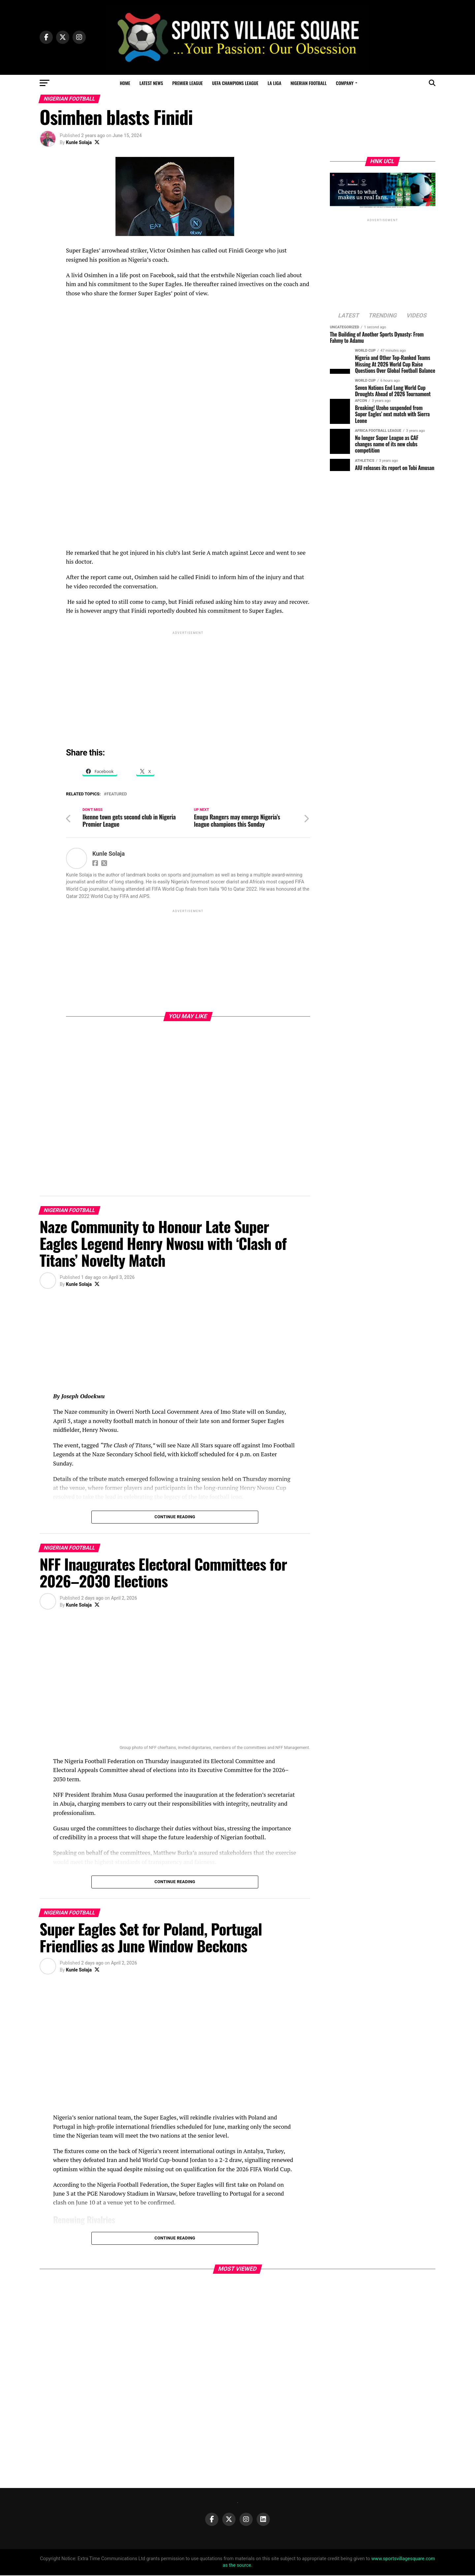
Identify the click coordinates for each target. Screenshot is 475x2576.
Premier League (187, 82)
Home (125, 82)
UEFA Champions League (235, 82)
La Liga (274, 82)
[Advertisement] (188, 682)
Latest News (151, 82)
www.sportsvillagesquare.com (403, 2559)
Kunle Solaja (79, 142)
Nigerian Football (309, 82)
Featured (117, 794)
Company (345, 82)
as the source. (237, 2566)
